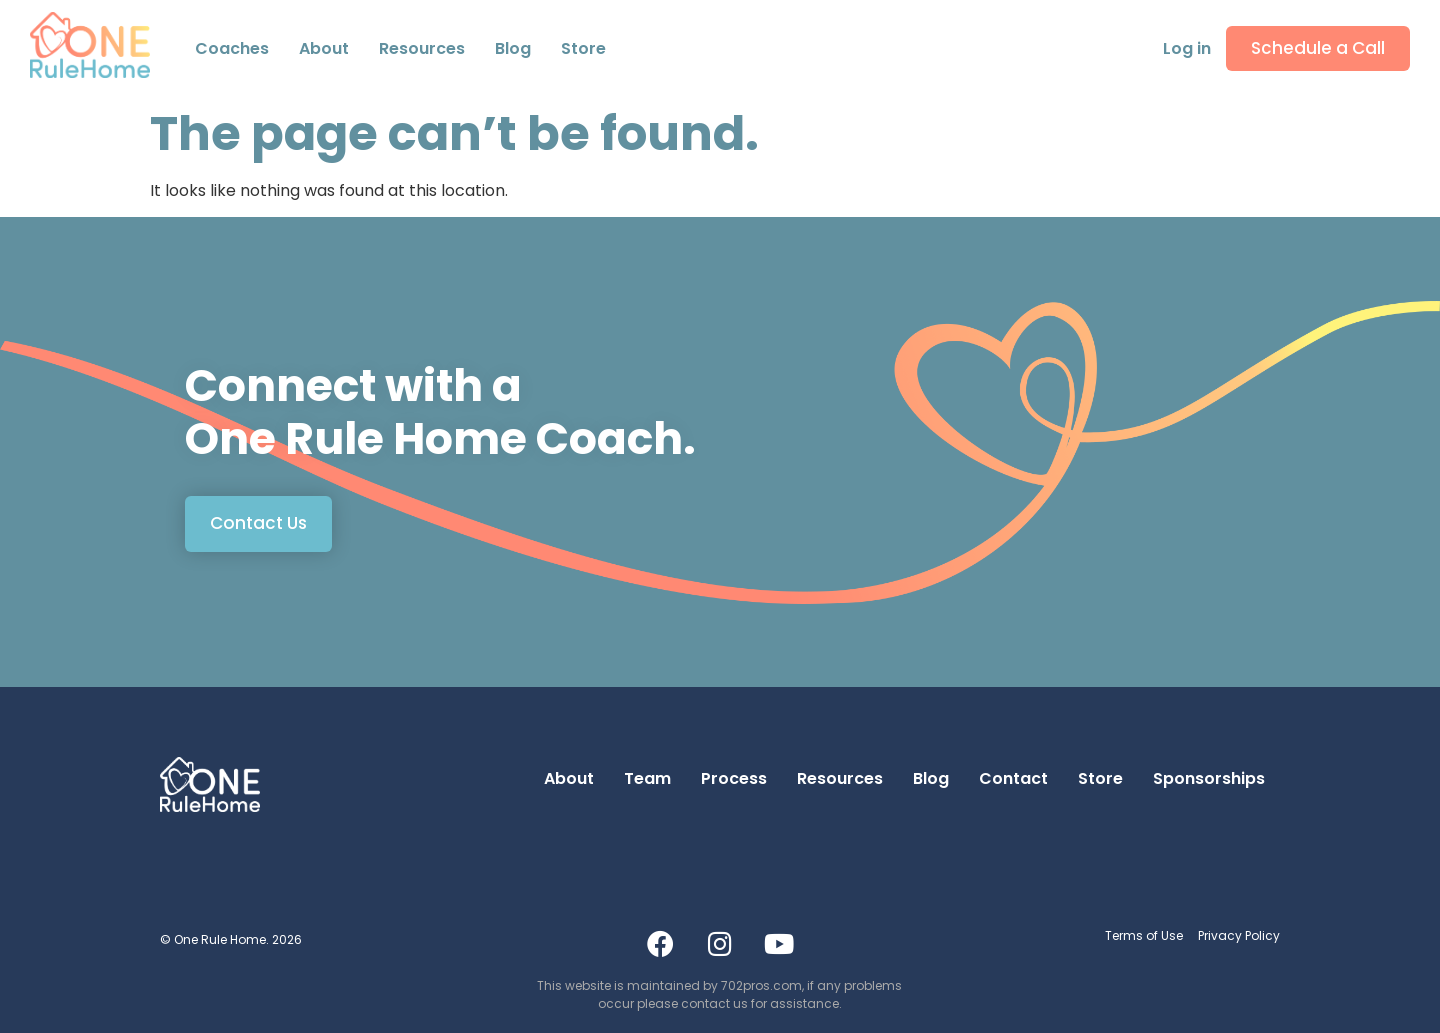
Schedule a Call (1318, 48)
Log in (1187, 48)
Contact (1013, 778)
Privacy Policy (1239, 935)
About (569, 778)
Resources (422, 48)
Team (647, 778)
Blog (513, 48)
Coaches (232, 48)
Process (734, 778)
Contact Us (258, 523)
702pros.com (761, 985)
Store (583, 48)
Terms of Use (1144, 935)
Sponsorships (1209, 778)
